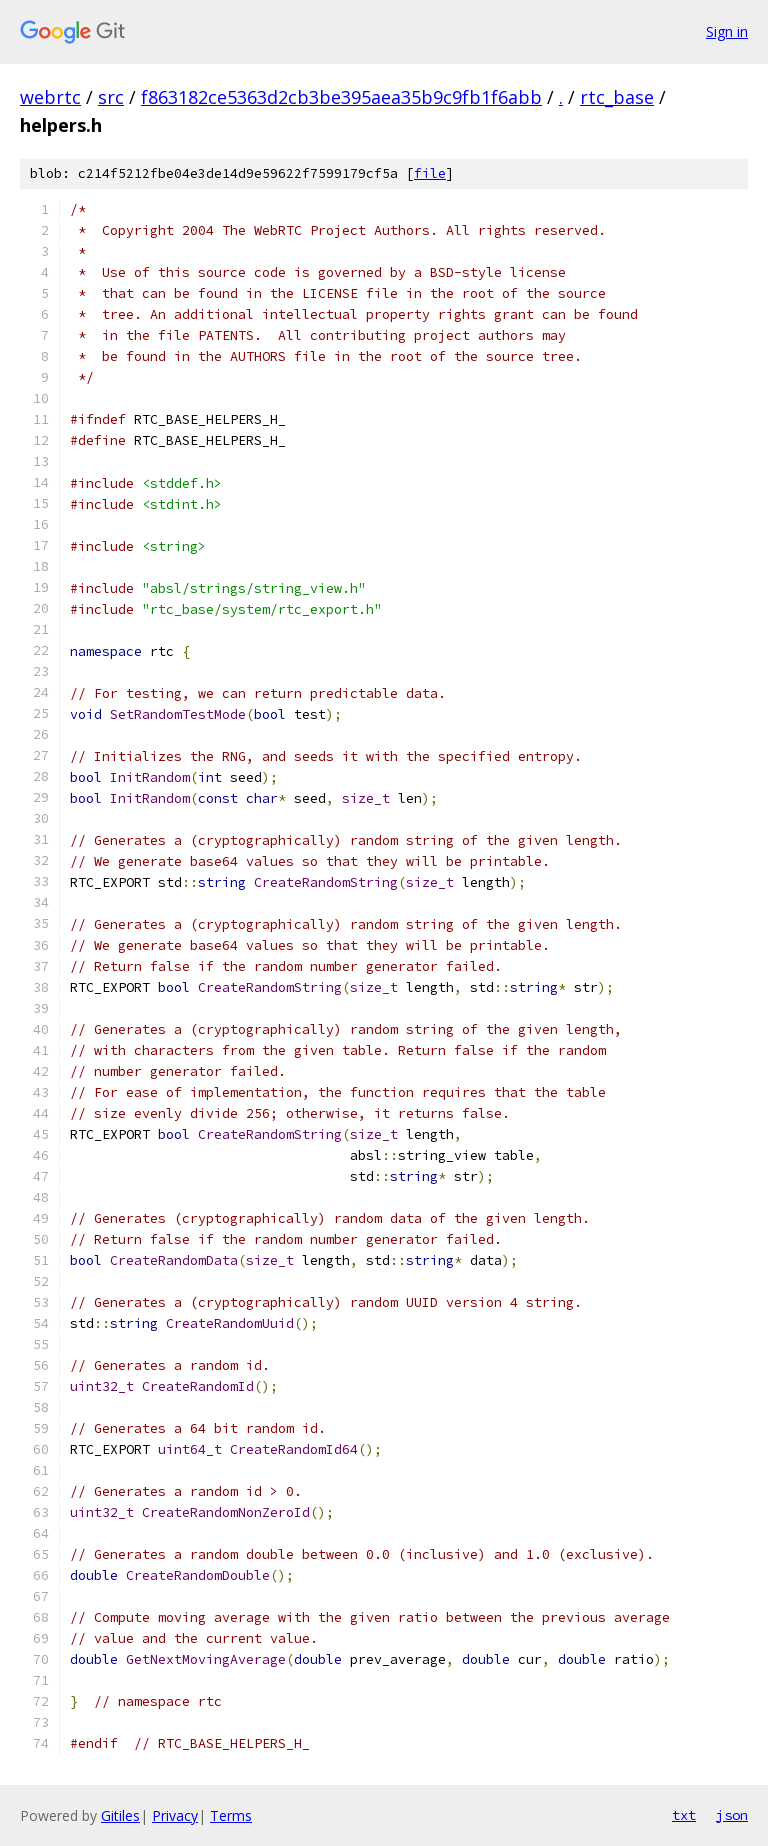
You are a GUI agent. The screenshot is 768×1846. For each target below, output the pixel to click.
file (430, 173)
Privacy (175, 1815)
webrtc (50, 97)
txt (684, 1815)
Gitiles (120, 1815)
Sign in (727, 31)
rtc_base (617, 97)
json (732, 1815)
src (111, 97)
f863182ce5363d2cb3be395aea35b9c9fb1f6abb (341, 97)
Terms (231, 1815)
